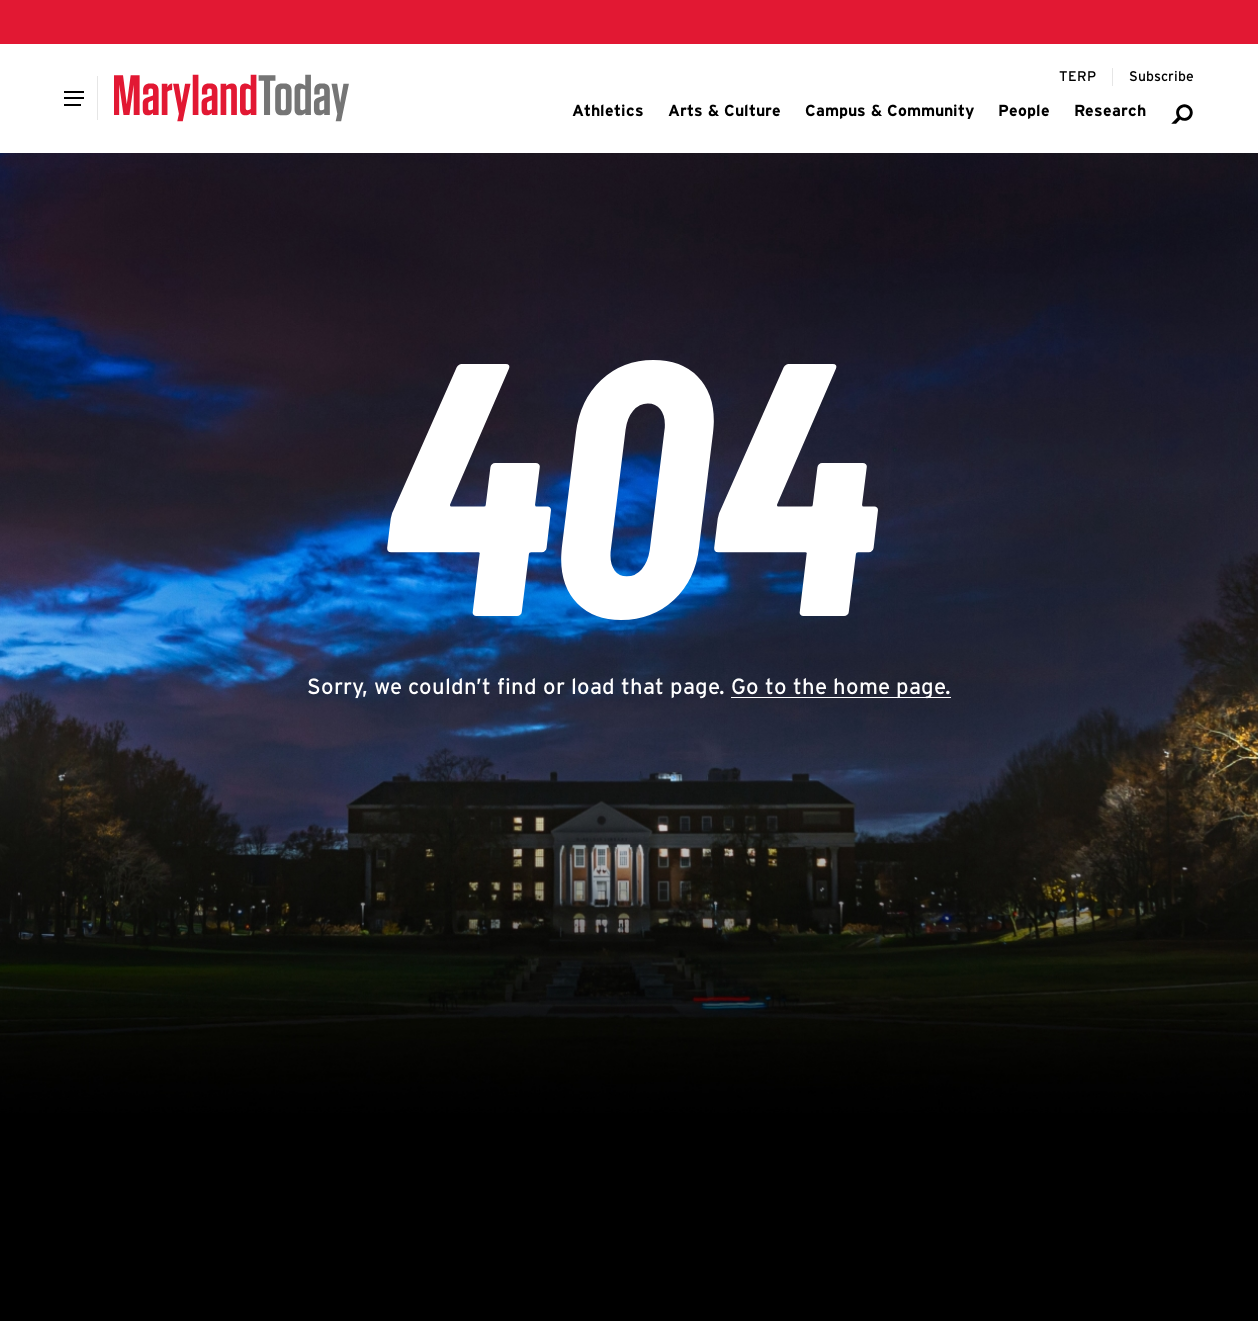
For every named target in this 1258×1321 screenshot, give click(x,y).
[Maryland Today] (231, 98)
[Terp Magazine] (1077, 77)
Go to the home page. (841, 686)
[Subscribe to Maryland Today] (1161, 77)
